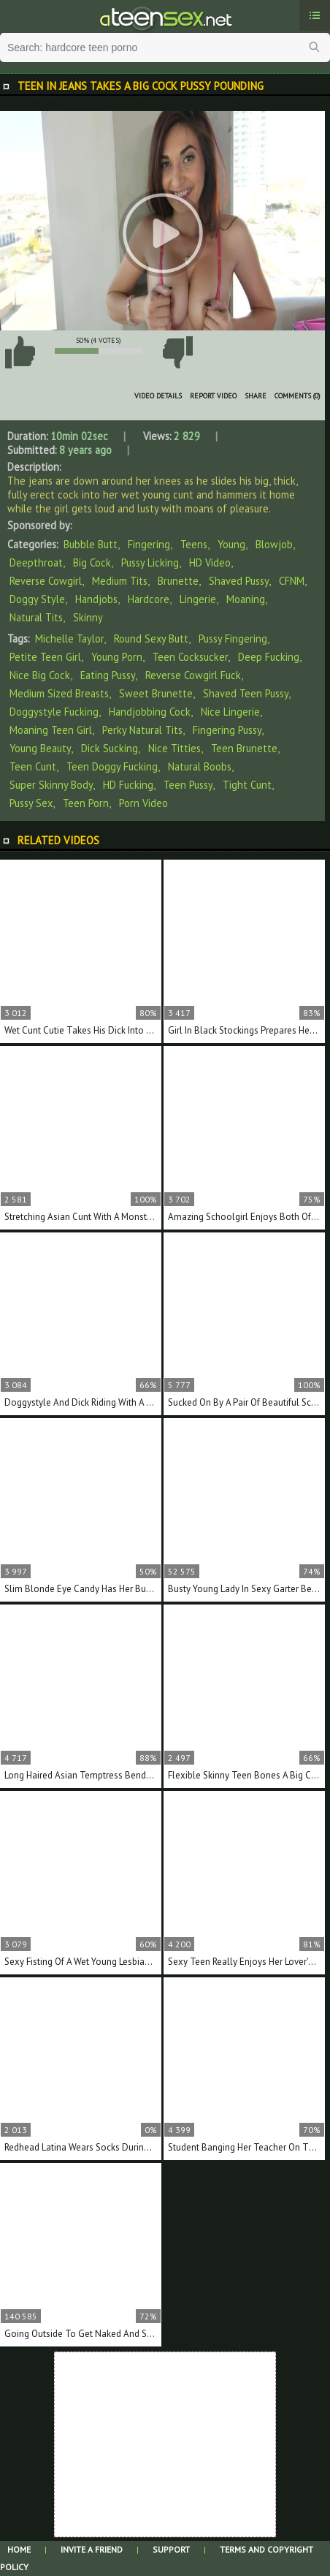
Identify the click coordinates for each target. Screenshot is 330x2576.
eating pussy (107, 675)
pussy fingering (233, 638)
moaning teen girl (50, 730)
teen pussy (188, 785)
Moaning (245, 599)
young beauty (40, 748)
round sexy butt (151, 638)
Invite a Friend (92, 2549)
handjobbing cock (150, 712)
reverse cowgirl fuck (193, 675)
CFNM (291, 581)
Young (231, 544)
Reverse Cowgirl (45, 581)
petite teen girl (45, 657)
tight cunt (247, 785)
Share (255, 396)
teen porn (86, 803)
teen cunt (32, 766)
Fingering (149, 544)
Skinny (88, 617)
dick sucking (109, 748)
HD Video (210, 562)
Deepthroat (36, 562)
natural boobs (199, 766)
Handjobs (96, 599)
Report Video (213, 396)
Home (19, 2549)
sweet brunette (156, 693)
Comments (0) (298, 396)
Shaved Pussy (239, 581)
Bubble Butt (91, 544)
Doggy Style (37, 599)
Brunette (178, 581)
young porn (116, 657)
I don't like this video (177, 352)
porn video (143, 803)
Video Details (158, 396)
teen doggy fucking (112, 766)
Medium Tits (119, 581)
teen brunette (244, 748)
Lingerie (198, 599)
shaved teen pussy (245, 693)
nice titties (174, 748)
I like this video (19, 352)
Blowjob (274, 544)
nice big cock (39, 675)
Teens (193, 544)
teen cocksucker (190, 657)
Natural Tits (36, 617)
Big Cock (92, 562)
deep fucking (268, 657)
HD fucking (128, 785)
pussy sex (31, 803)
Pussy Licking (150, 562)
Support (171, 2549)
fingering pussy (227, 730)
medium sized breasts (59, 693)
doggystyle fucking (54, 712)
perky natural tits (142, 730)
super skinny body (51, 785)
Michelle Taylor (69, 638)
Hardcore (148, 599)
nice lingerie (230, 712)
